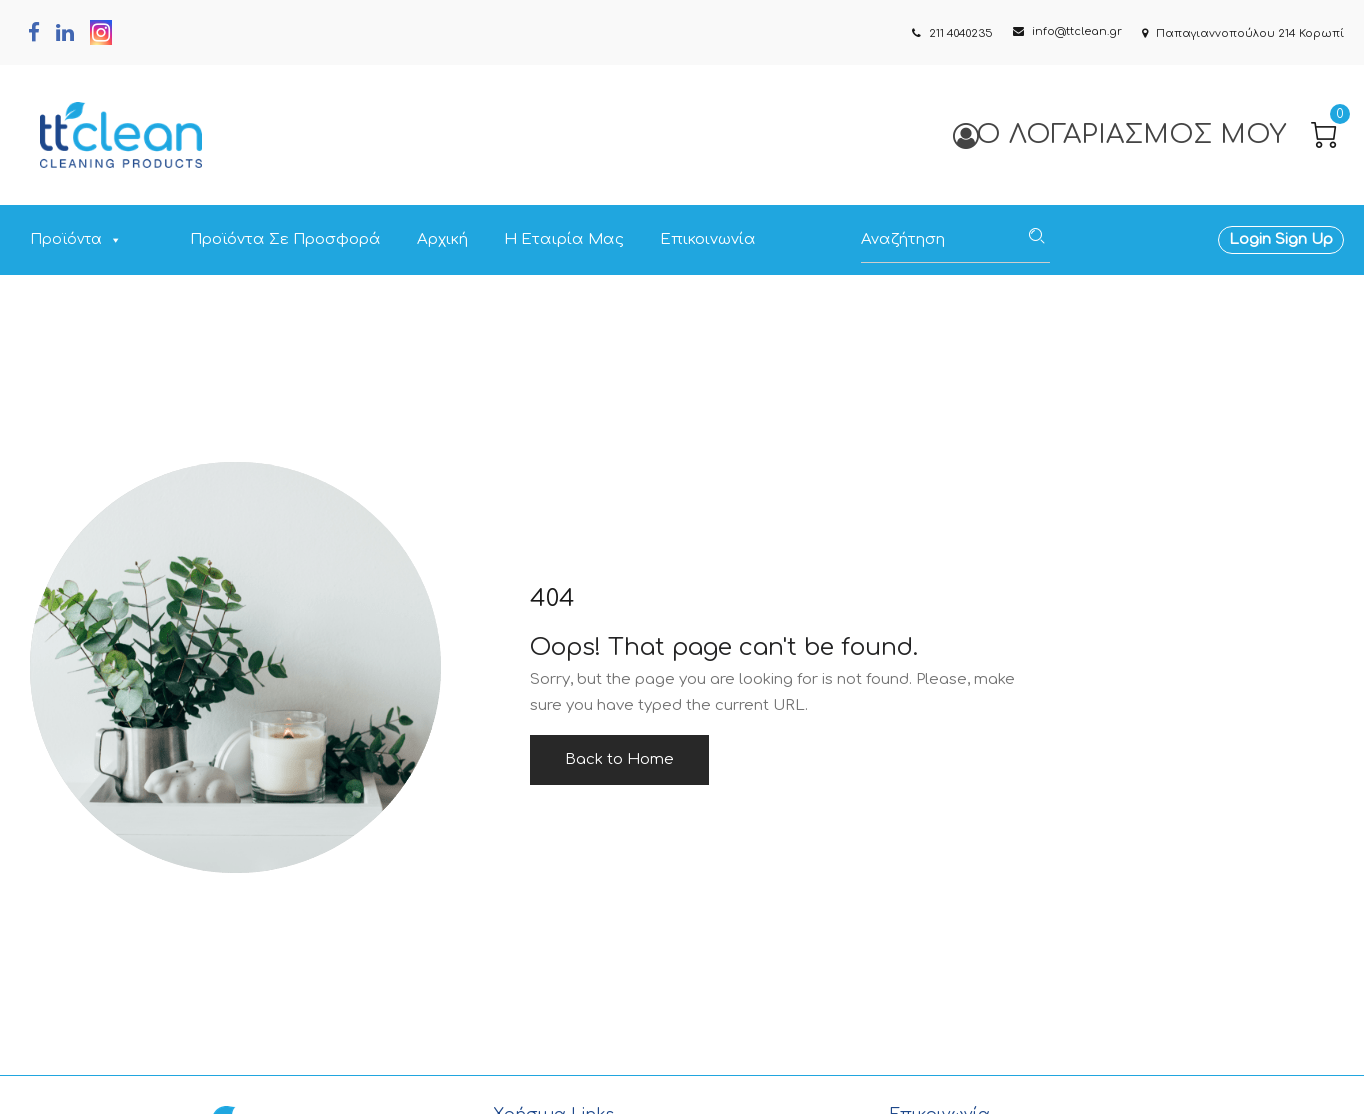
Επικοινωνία (708, 239)
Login (1250, 239)
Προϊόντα (76, 240)
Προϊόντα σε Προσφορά (285, 239)
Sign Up (1302, 239)
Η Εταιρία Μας (564, 239)
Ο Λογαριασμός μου (1119, 134)
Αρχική (442, 239)
